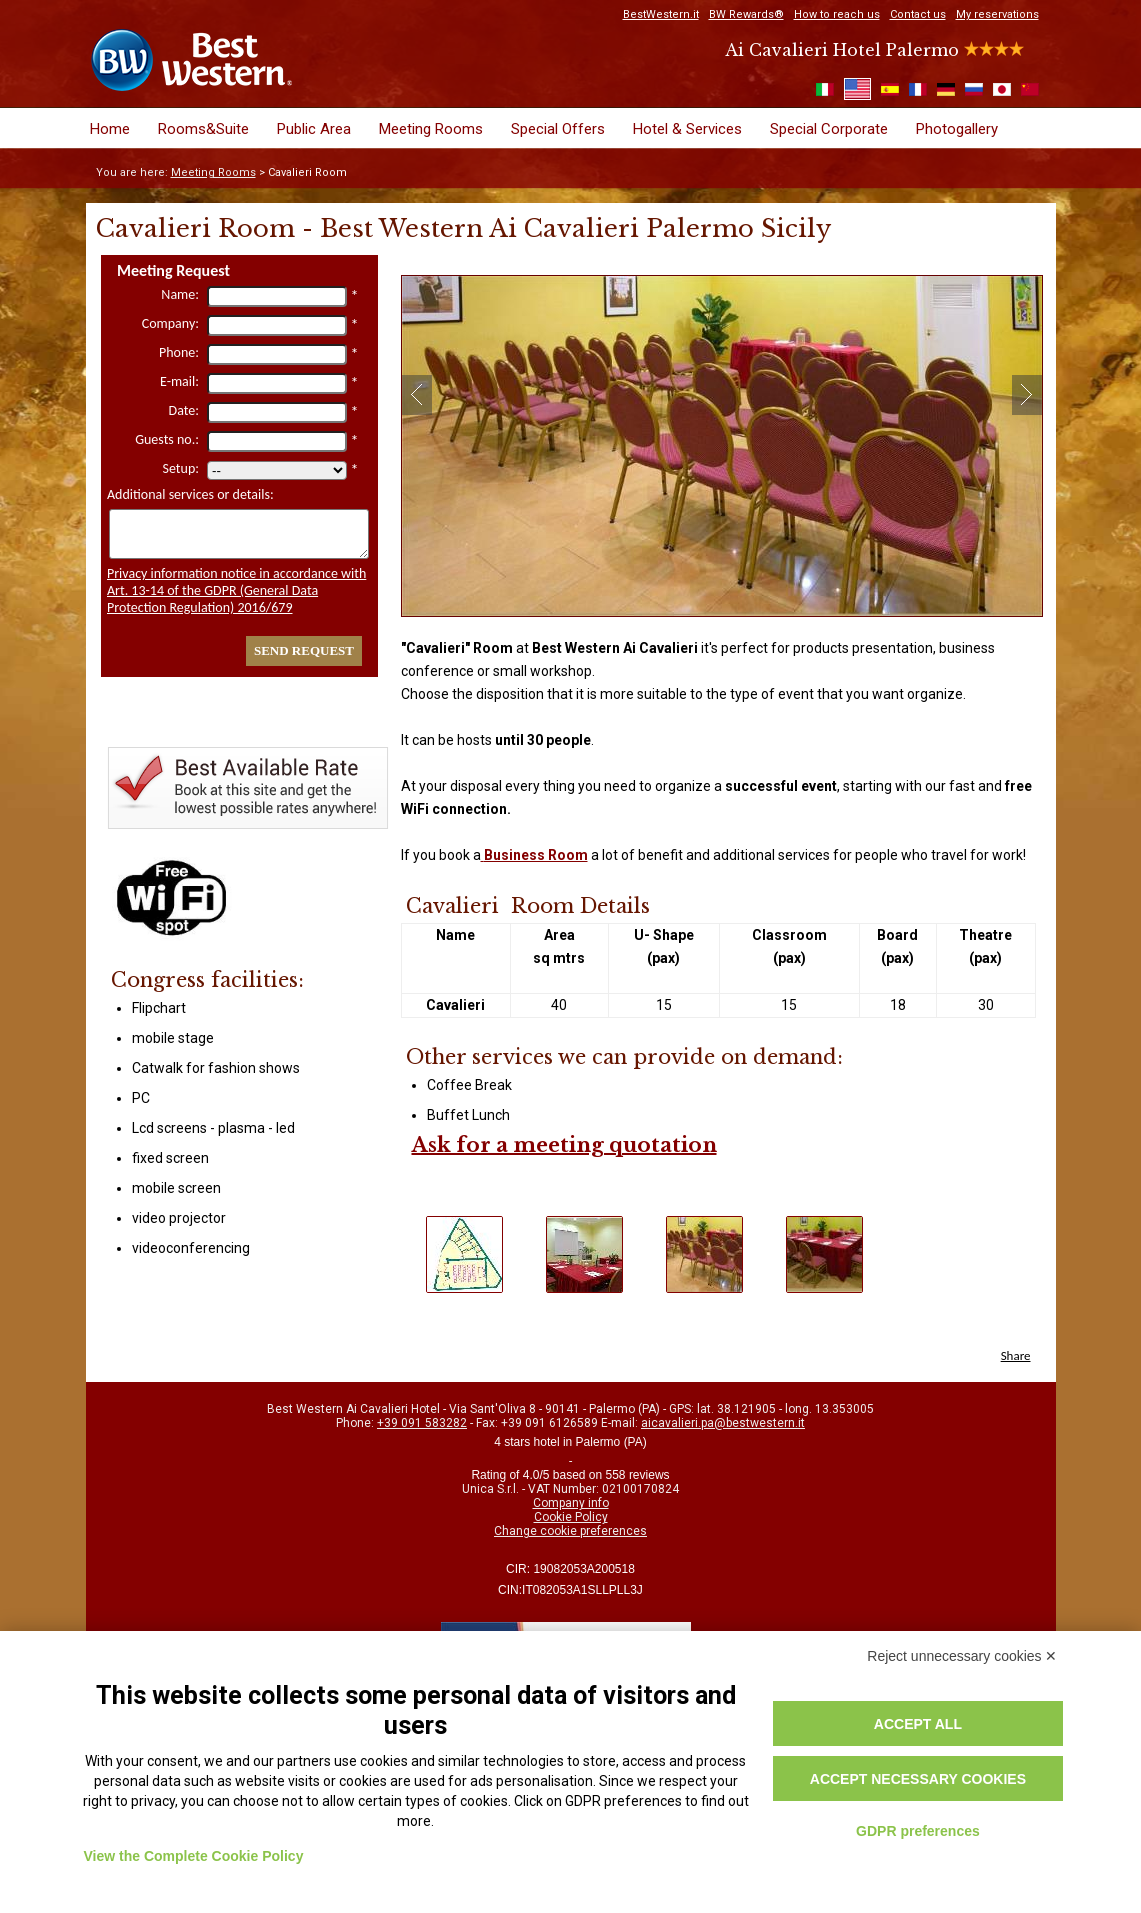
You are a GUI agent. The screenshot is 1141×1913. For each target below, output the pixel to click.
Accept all (918, 1724)
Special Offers (558, 129)
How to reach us (837, 14)
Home (110, 129)
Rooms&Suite (203, 129)
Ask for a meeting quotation (564, 1145)
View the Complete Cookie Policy (194, 1856)
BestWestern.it (661, 14)
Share (1016, 1355)
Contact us (918, 14)
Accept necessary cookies (918, 1779)
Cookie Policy (571, 1517)
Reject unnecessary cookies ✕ (962, 1656)
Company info (571, 1503)
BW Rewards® (746, 14)
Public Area (314, 129)
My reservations (997, 14)
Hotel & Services (687, 129)
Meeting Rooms (431, 129)
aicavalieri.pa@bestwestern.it (723, 1423)
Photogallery (957, 129)
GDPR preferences (918, 1831)
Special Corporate (829, 129)
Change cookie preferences (570, 1531)
